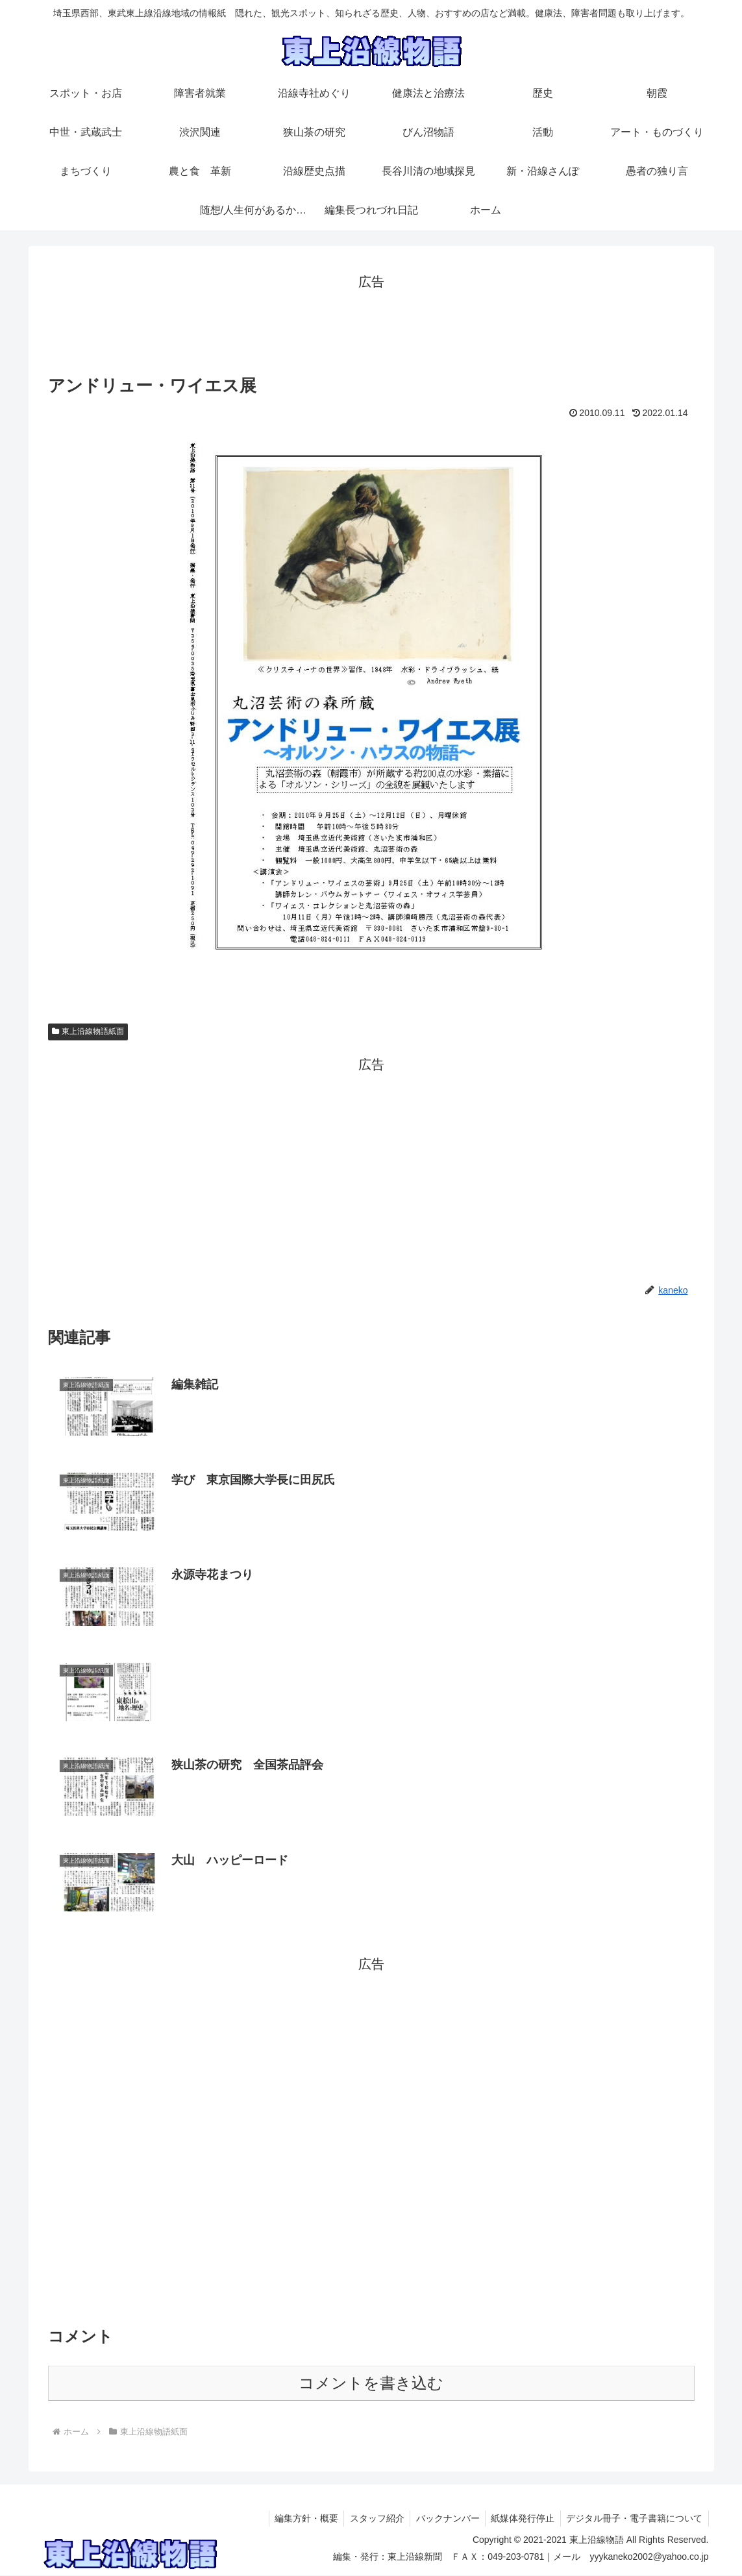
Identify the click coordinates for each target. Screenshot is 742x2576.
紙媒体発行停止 (520, 2519)
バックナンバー (443, 2519)
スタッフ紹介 (370, 2519)
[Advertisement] (371, 322)
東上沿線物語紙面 (88, 1031)
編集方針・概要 (297, 2519)
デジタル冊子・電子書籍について (633, 2519)
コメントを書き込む (371, 2384)
